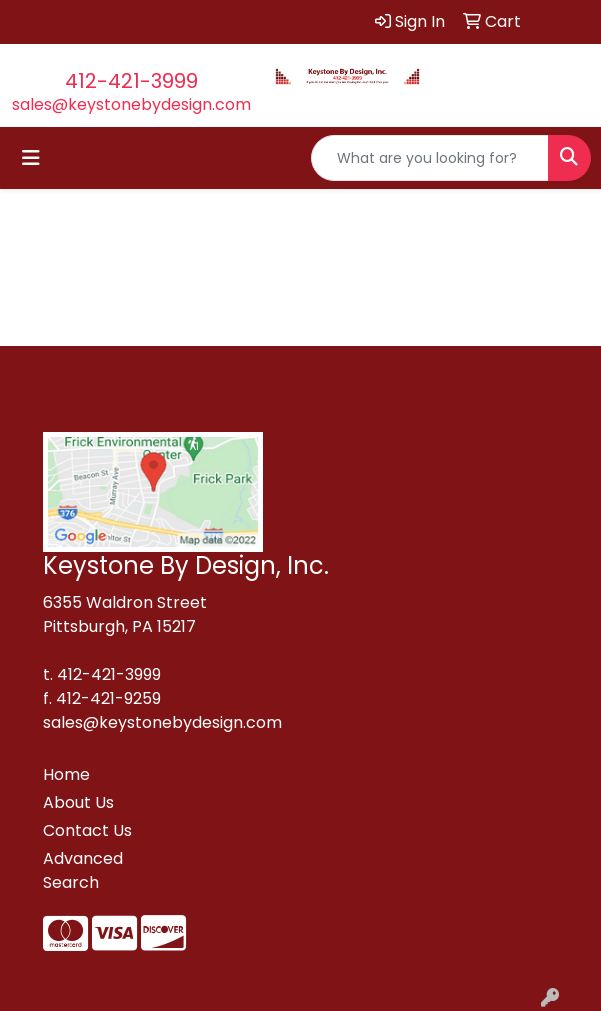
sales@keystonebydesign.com (131, 104)
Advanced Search (83, 870)
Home (66, 774)
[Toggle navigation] (31, 158)
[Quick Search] (430, 158)
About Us (78, 802)
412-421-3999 (131, 81)
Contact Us (87, 830)
